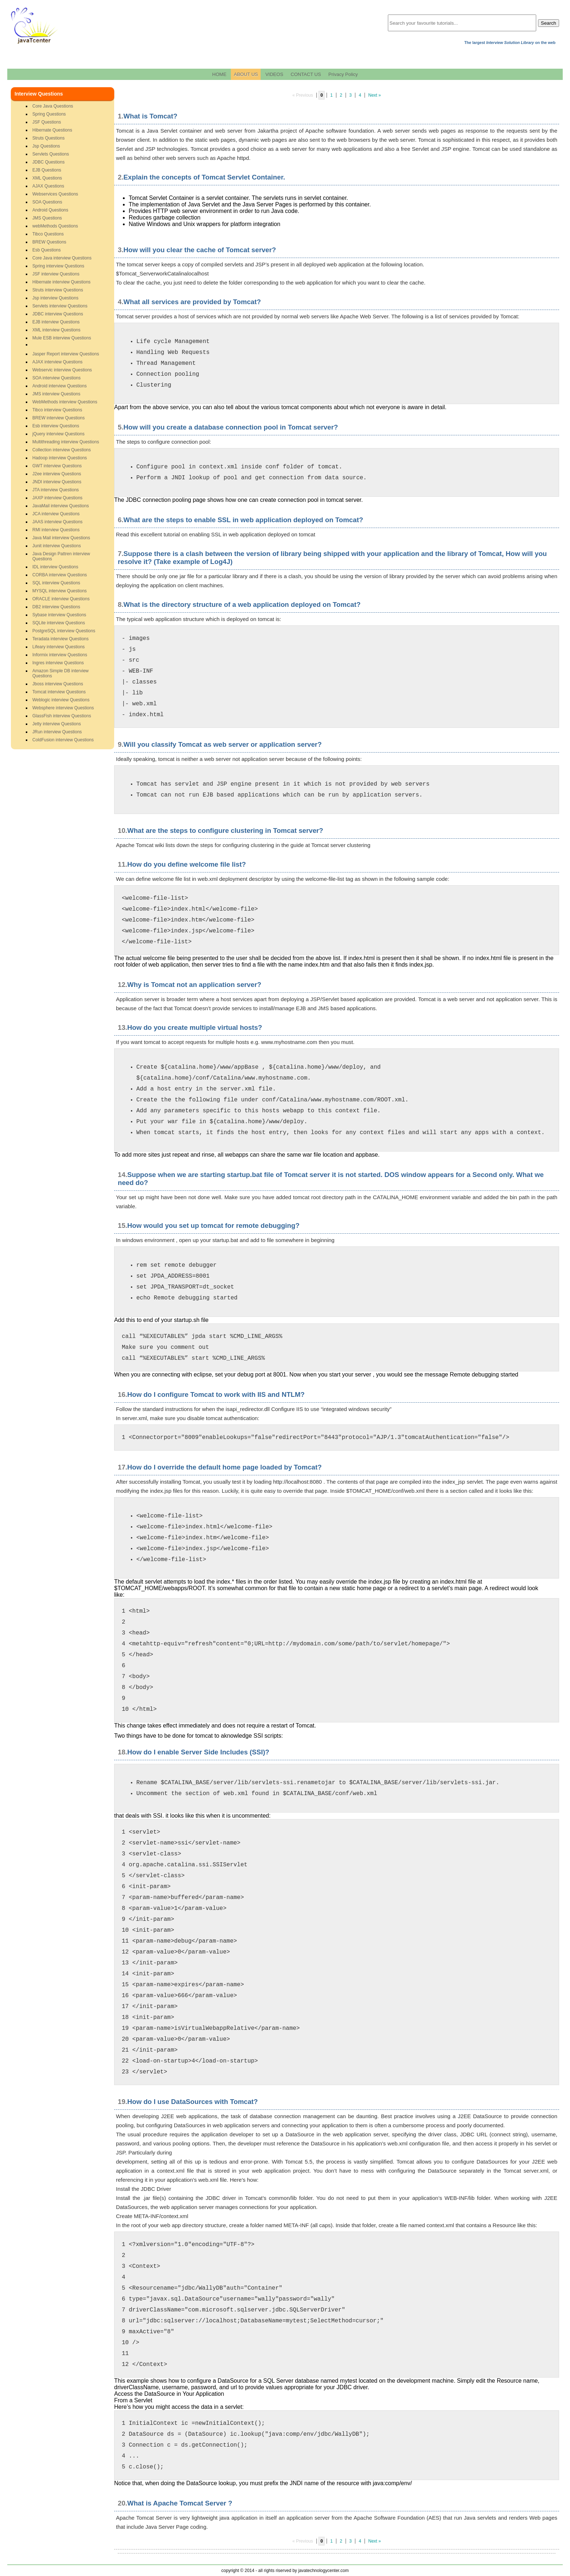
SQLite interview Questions (58, 622)
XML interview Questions (56, 329)
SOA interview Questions (56, 377)
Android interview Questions (59, 385)
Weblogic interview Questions (60, 699)
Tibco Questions (48, 234)
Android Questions (50, 210)
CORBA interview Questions (59, 574)
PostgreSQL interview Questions (63, 630)
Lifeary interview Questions (58, 646)
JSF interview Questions (55, 274)
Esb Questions (46, 250)
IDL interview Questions (55, 566)
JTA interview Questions (55, 489)
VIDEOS (274, 74)
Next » (374, 95)
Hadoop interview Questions (59, 457)
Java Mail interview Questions (61, 537)
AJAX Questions (48, 186)
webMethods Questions (55, 226)
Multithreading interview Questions (65, 441)
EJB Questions (46, 170)
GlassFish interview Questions (61, 715)
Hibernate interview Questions (61, 282)
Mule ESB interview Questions (61, 337)
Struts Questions (48, 138)
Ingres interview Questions (58, 662)
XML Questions (47, 178)
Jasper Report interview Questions (65, 353)
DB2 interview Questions (56, 606)
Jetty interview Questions (56, 723)
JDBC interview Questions (57, 314)
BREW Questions (49, 242)
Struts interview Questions (57, 290)
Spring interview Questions (58, 266)
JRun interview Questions (57, 731)
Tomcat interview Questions (59, 691)
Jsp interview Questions (55, 298)
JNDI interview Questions (56, 481)
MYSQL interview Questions (59, 590)
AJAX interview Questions (57, 361)
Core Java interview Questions (62, 258)
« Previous (302, 95)
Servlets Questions (50, 154)
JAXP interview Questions (57, 497)
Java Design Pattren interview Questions (61, 556)
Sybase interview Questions (59, 614)
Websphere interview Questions (63, 707)
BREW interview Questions (58, 417)
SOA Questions (47, 202)
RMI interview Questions (56, 529)
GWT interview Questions (57, 465)
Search (548, 23)
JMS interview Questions (56, 393)
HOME (219, 74)
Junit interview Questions (56, 545)
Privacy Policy (343, 74)
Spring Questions (49, 114)
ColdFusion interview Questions (63, 739)
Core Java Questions (52, 106)
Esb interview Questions (55, 425)
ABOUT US (246, 74)
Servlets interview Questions (59, 306)
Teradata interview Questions (60, 638)
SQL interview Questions (56, 582)
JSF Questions (46, 122)
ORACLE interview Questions (60, 598)
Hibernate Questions (52, 130)
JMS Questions (47, 218)
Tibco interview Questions (57, 409)
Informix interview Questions (59, 654)
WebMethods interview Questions (64, 401)
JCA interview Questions (56, 513)
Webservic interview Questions (62, 369)
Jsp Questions (46, 146)
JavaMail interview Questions (60, 505)
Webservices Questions (55, 194)
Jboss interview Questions (57, 683)
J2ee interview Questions (56, 473)
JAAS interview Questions (57, 521)
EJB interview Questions (56, 321)
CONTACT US (306, 74)
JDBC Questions (48, 162)
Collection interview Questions (61, 449)
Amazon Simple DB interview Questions (60, 673)
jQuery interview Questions (58, 433)
